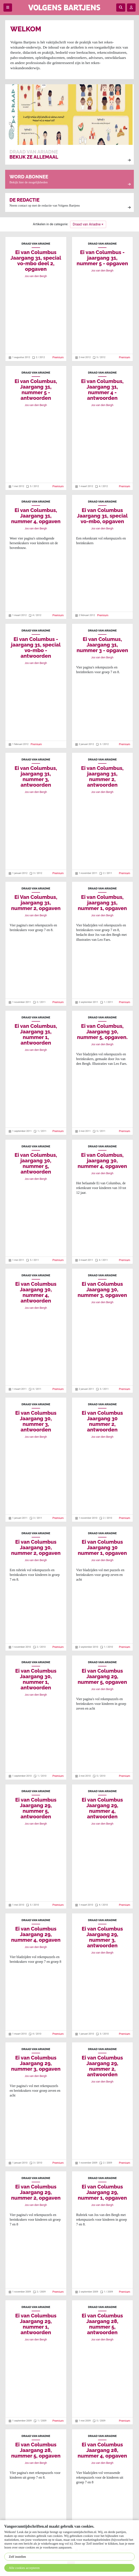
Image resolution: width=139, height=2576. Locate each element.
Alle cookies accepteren (24, 2568)
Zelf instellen (17, 2556)
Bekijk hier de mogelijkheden (70, 180)
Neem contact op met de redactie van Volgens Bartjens (70, 203)
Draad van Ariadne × (88, 224)
